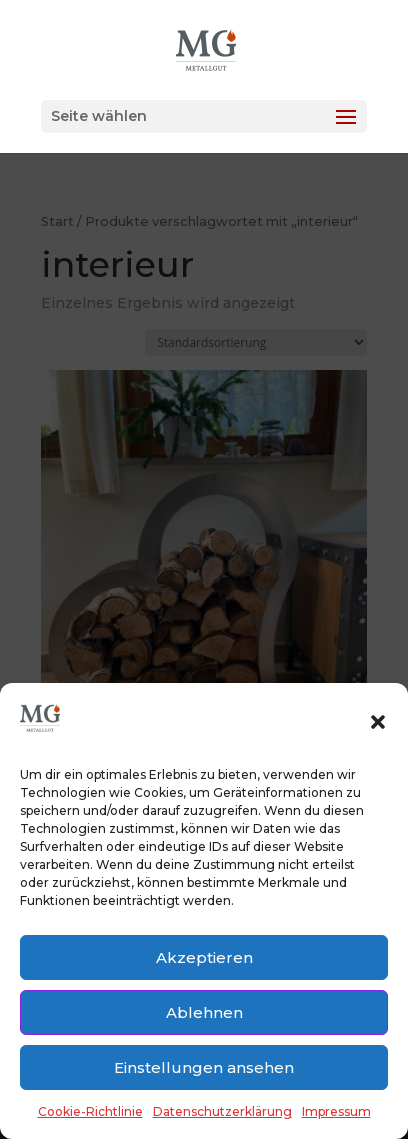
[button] (378, 722)
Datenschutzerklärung (222, 1111)
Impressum (336, 1111)
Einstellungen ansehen (204, 1067)
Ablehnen (204, 1012)
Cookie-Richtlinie (90, 1111)
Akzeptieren (204, 957)
